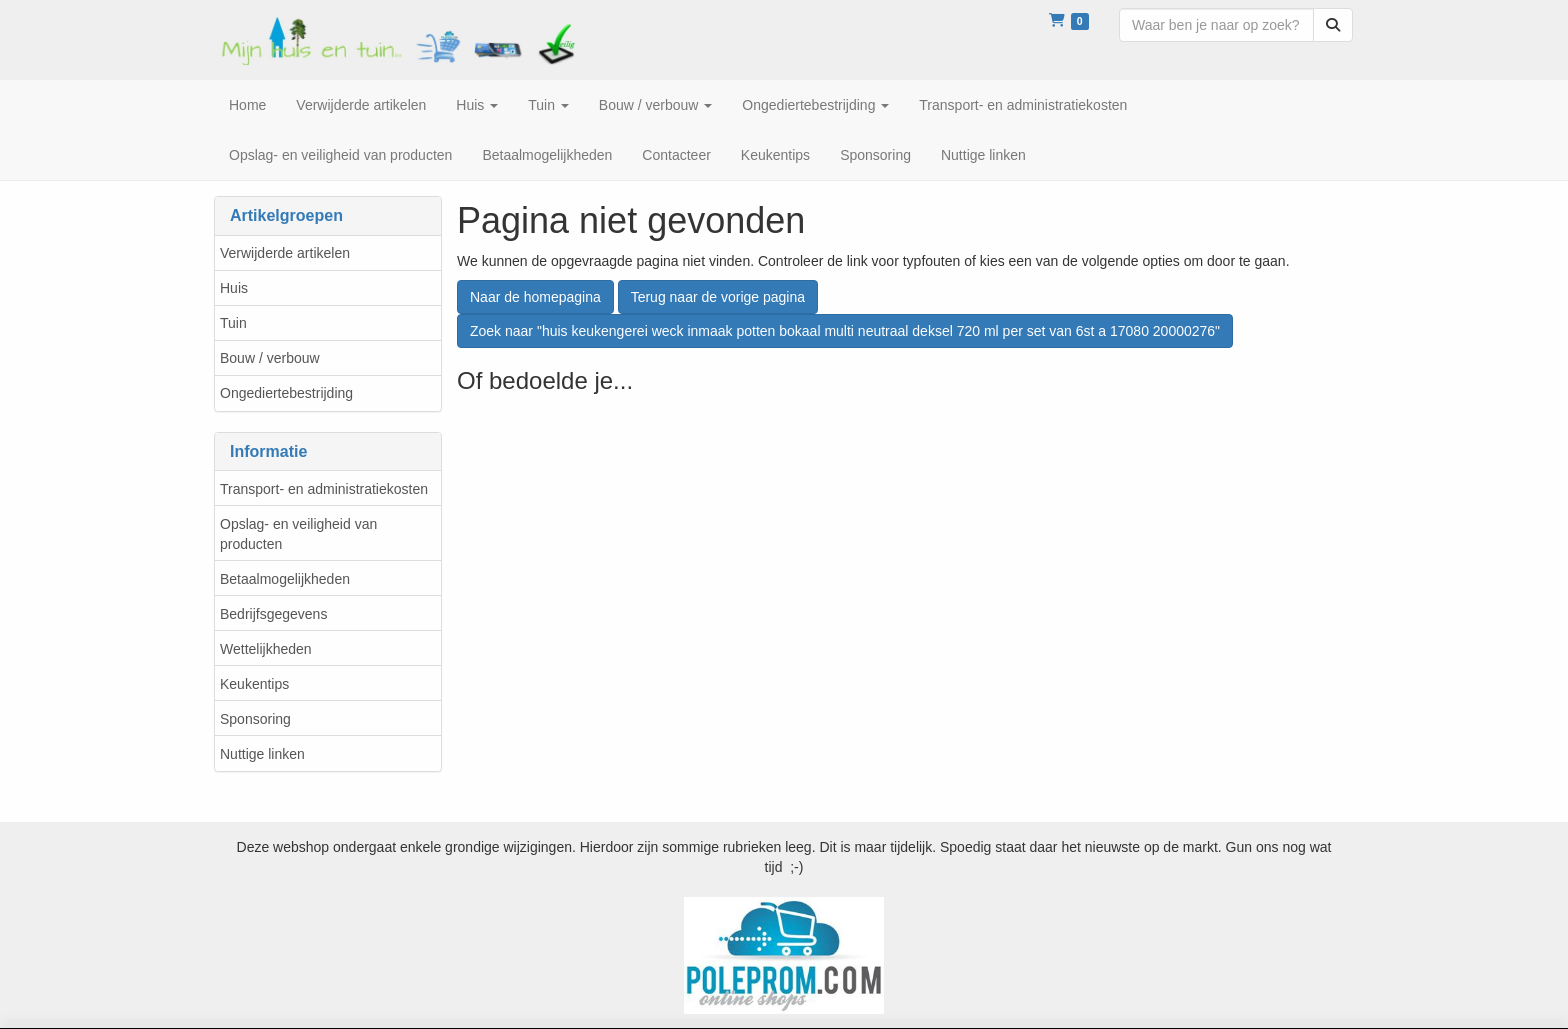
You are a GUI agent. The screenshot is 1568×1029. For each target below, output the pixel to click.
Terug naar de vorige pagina (718, 297)
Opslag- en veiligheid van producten (298, 534)
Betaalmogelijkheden (285, 579)
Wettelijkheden (266, 649)
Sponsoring (255, 719)
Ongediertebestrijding (286, 393)
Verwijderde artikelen (285, 253)
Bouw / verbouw (270, 358)
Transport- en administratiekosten (324, 489)
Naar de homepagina (535, 297)
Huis (234, 288)
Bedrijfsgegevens (273, 614)
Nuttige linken (262, 754)
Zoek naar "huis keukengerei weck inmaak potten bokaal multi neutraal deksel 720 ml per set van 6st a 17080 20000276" (845, 331)
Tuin (233, 323)
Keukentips (254, 684)
